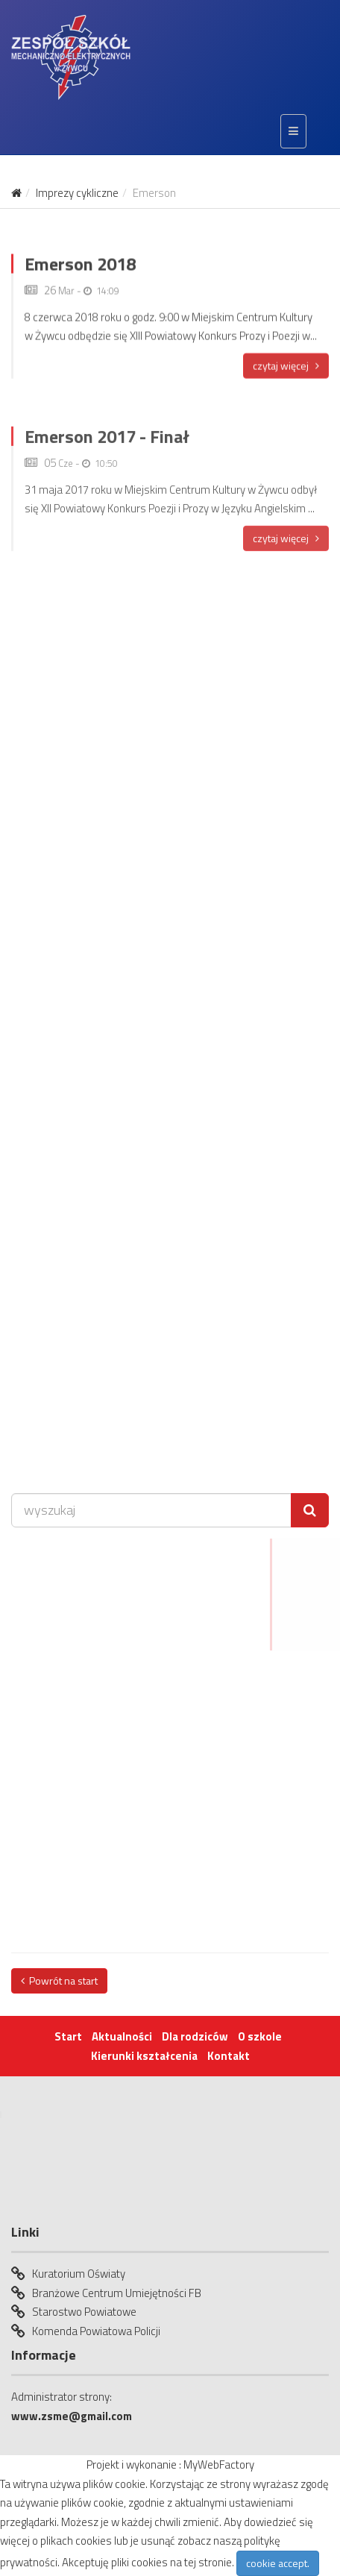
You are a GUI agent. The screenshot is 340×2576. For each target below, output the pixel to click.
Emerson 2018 (80, 274)
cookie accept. (277, 2563)
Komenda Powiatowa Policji (96, 2331)
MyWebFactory (218, 2464)
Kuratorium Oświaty (78, 2273)
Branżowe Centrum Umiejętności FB (116, 2293)
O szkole (260, 2036)
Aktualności (122, 2036)
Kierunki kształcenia (144, 2055)
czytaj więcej (286, 376)
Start (68, 2036)
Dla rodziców (195, 2036)
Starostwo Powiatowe (84, 2311)
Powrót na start (59, 1980)
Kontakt (228, 2055)
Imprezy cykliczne (77, 192)
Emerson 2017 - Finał (107, 452)
